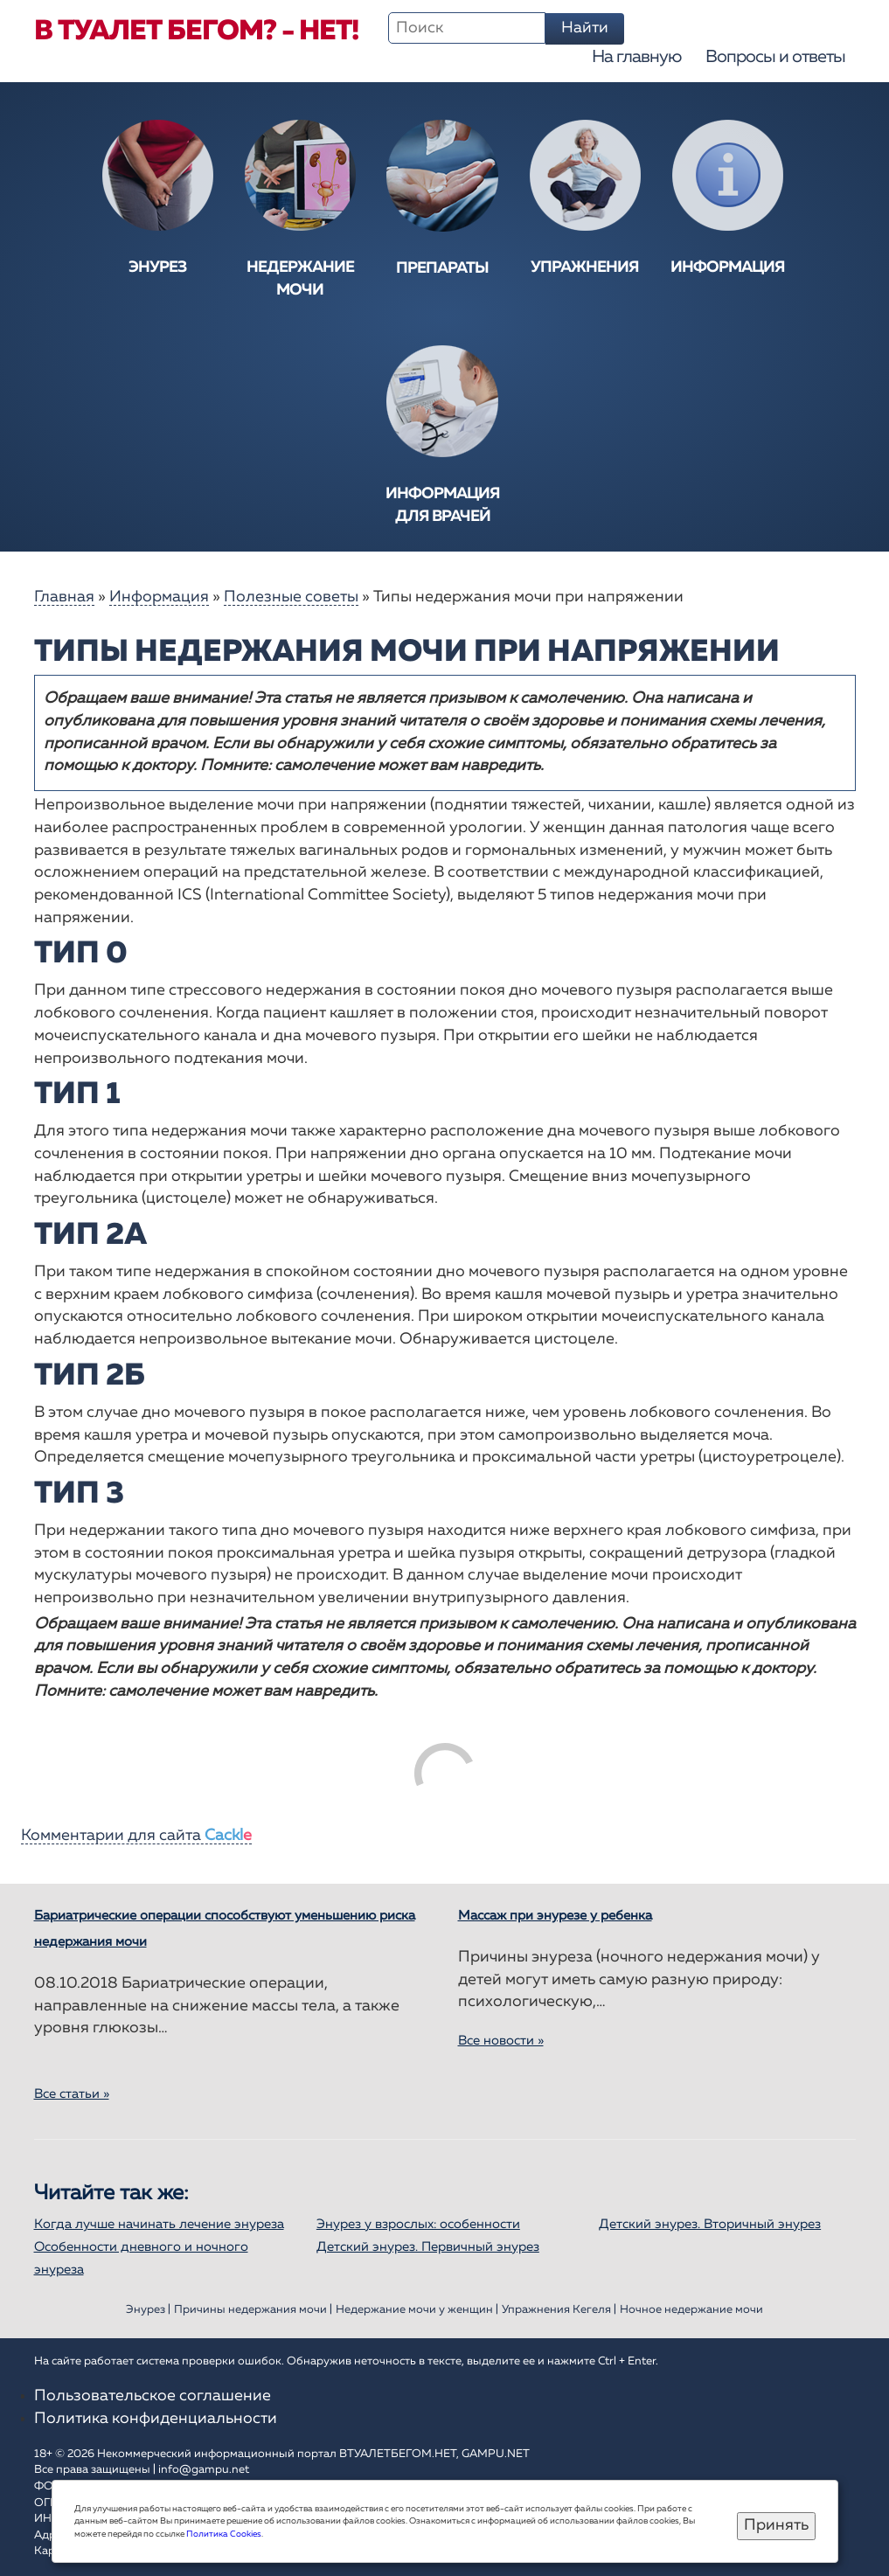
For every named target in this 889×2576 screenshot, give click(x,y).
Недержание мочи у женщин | (417, 2310)
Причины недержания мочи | (253, 2310)
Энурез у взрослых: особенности (418, 2224)
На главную (636, 57)
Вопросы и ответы (775, 57)
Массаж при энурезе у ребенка (555, 1915)
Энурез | (148, 2310)
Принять (776, 2525)
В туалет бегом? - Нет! (196, 31)
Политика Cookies (223, 2534)
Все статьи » (71, 2093)
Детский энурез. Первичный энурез (427, 2246)
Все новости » (501, 2040)
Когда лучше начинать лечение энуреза (159, 2224)
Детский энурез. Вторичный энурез (710, 2224)
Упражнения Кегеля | (559, 2310)
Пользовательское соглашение (152, 2396)
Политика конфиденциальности (155, 2419)
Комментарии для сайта (136, 1835)
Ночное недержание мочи (691, 2310)
